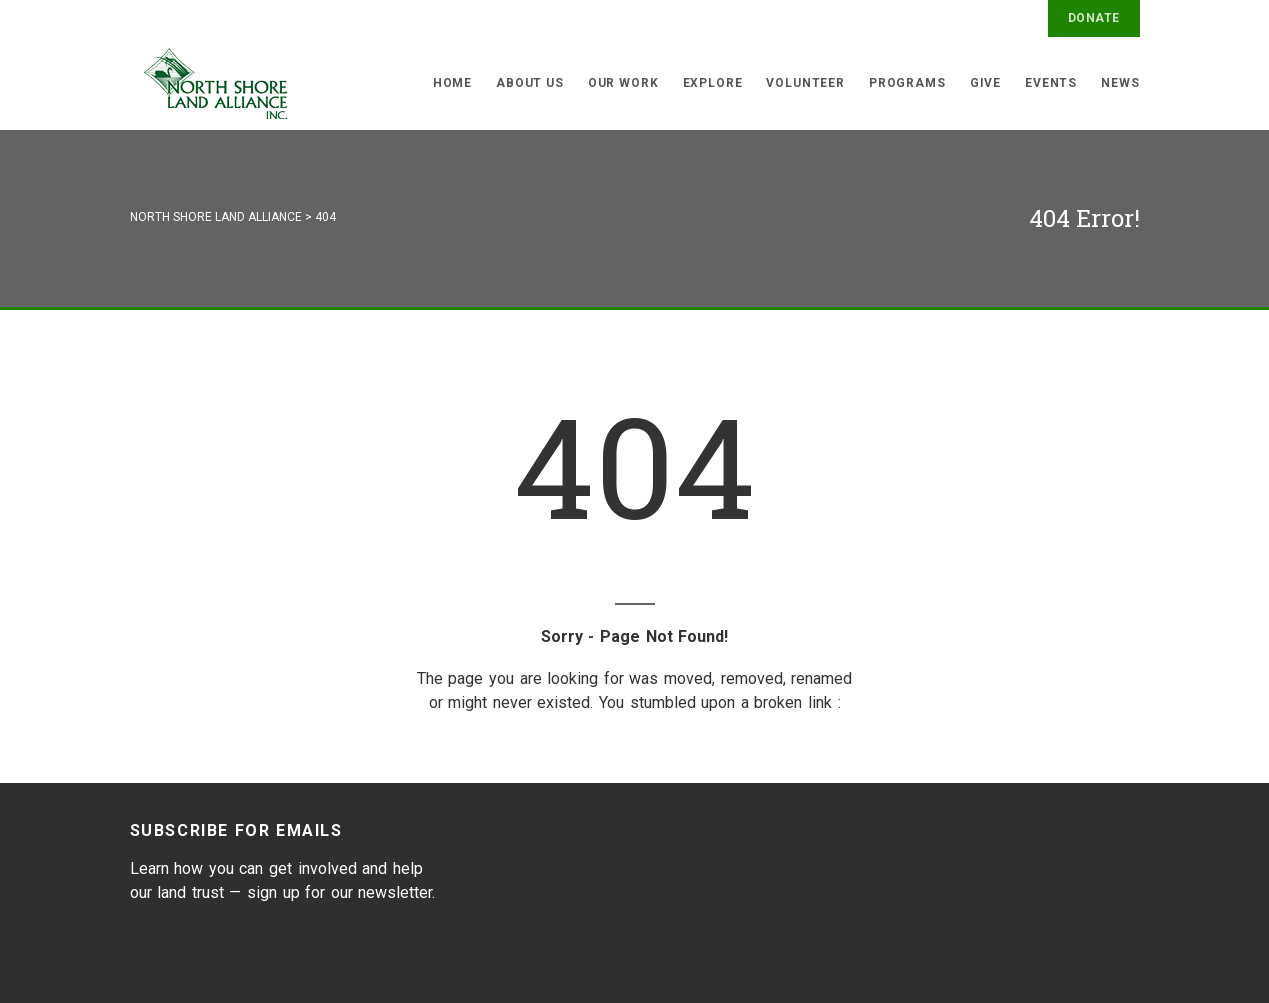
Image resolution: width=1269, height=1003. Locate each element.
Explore (713, 83)
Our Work (623, 83)
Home (452, 83)
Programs (907, 83)
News (1120, 83)
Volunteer (805, 83)
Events (1051, 83)
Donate (1094, 18)
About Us (530, 83)
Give (985, 83)
